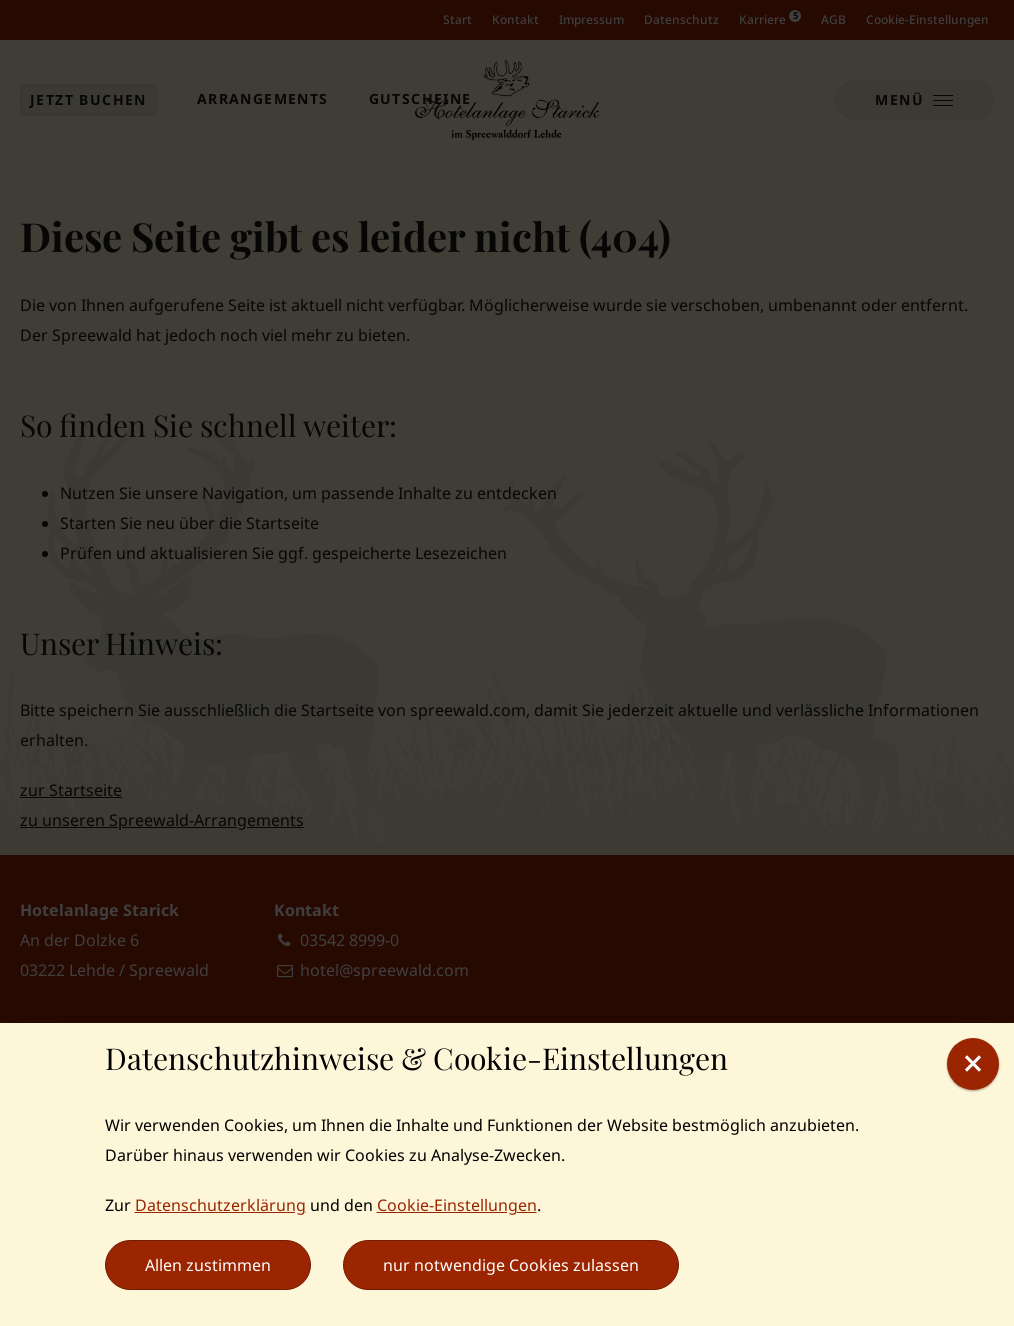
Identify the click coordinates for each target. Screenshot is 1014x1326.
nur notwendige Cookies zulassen (511, 1265)
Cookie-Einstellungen (457, 1205)
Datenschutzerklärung (220, 1205)
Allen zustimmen (208, 1265)
